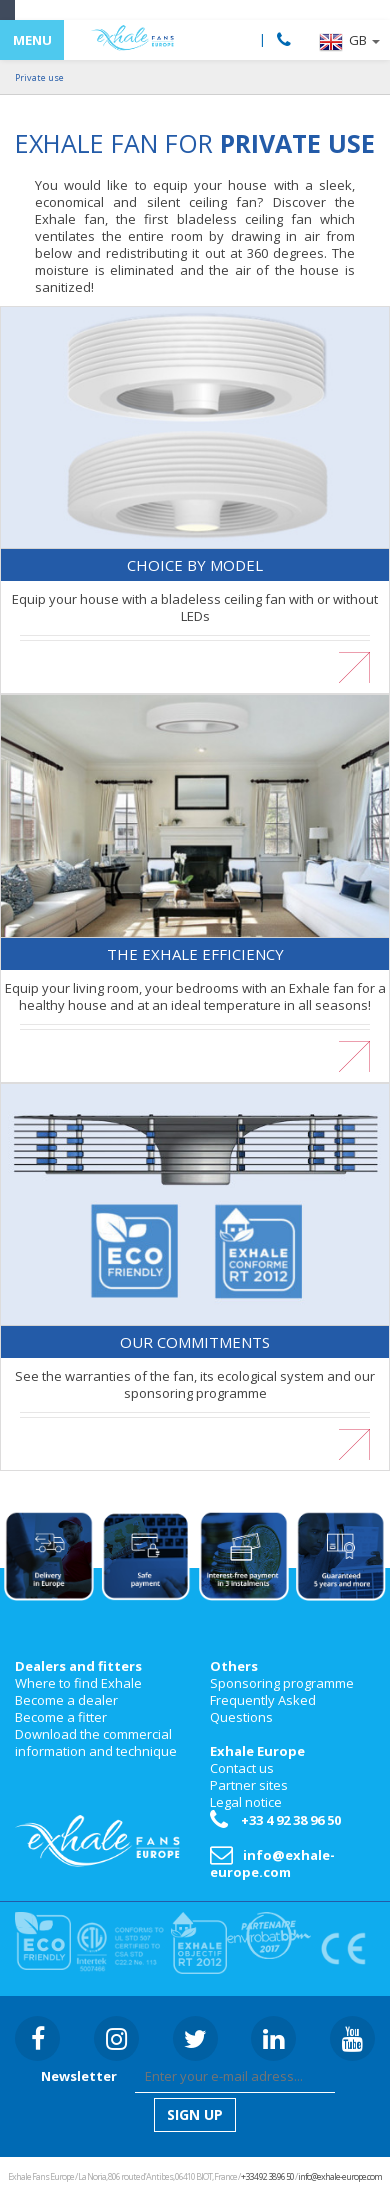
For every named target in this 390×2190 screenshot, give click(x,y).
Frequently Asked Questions (263, 1708)
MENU (32, 40)
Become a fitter (61, 1717)
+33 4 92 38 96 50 (275, 1820)
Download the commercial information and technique (96, 1742)
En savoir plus (195, 659)
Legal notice (246, 1802)
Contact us (242, 1768)
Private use (39, 77)
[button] (349, 42)
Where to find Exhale (78, 1683)
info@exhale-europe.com (272, 1863)
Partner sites (249, 1785)
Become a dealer (66, 1700)
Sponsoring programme (282, 1683)
